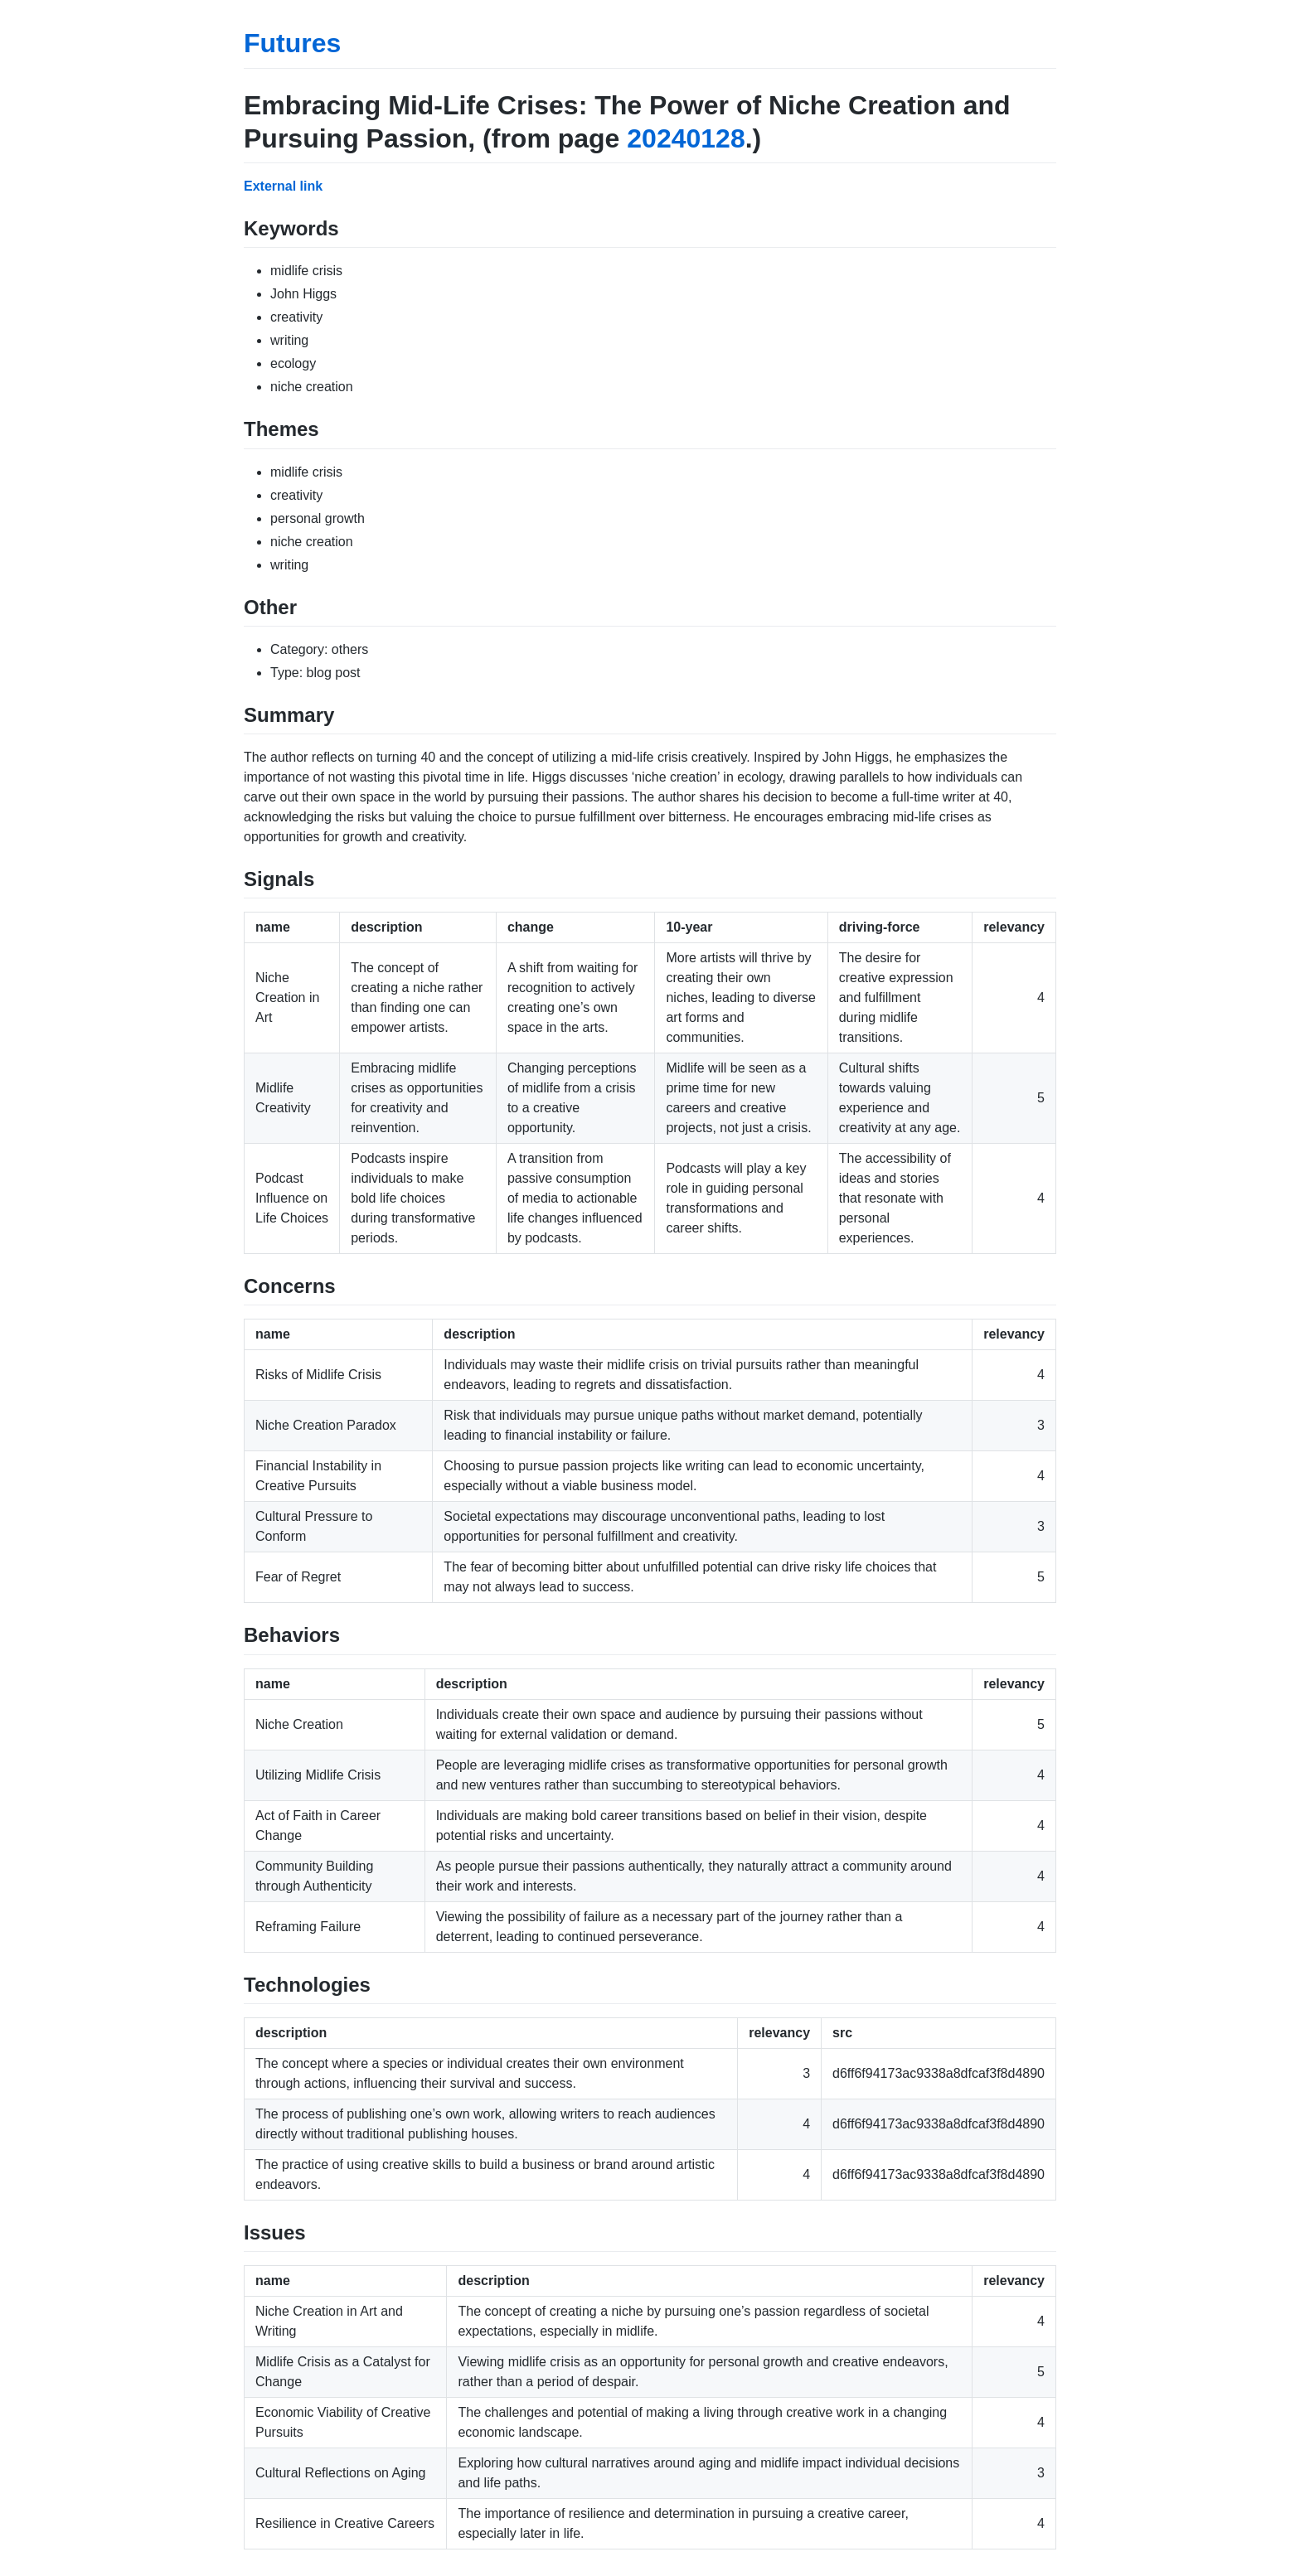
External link (283, 186)
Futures (292, 43)
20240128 (686, 138)
